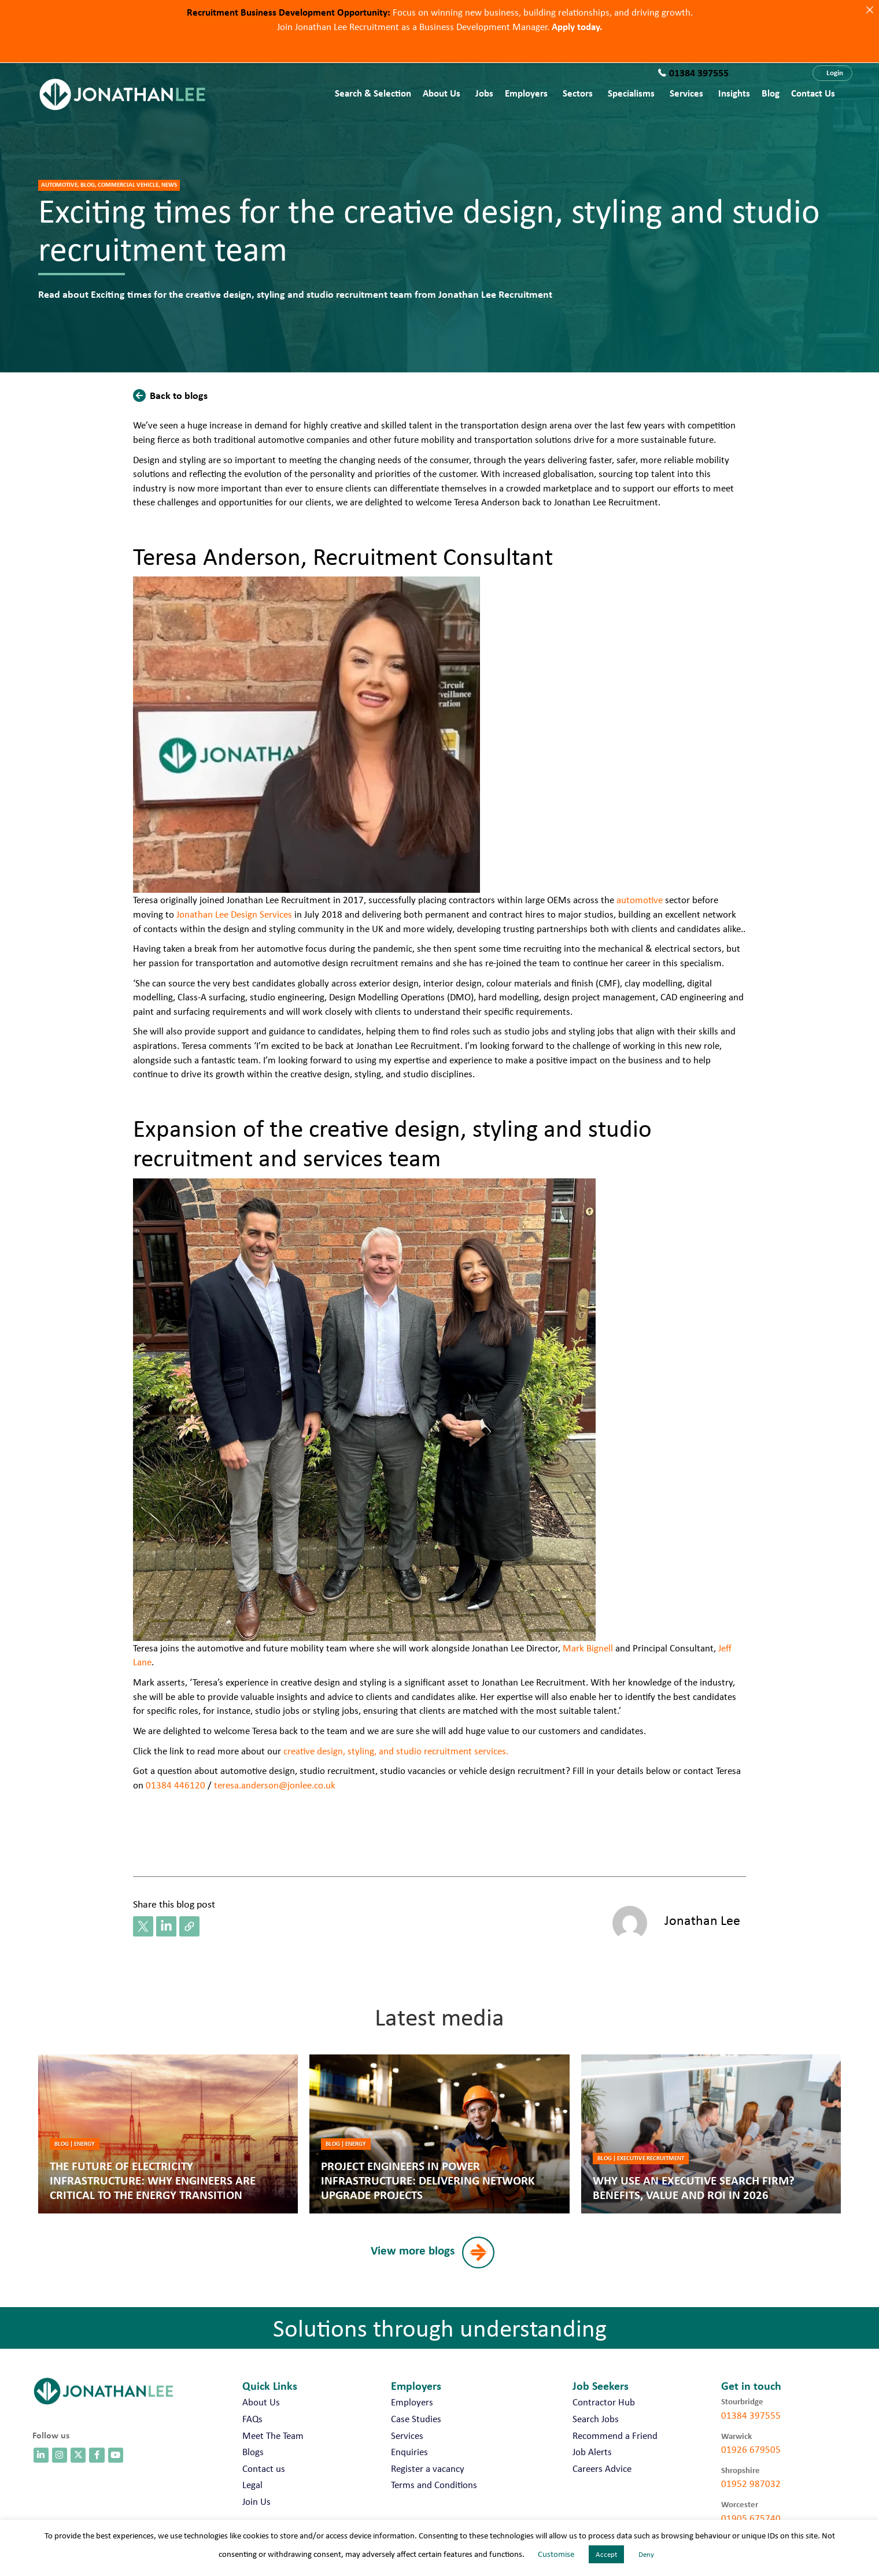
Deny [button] (646, 2554)
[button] (832, 73)
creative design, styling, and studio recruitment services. (395, 1751)
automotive (638, 899)
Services (686, 92)
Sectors (578, 92)
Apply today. (577, 25)
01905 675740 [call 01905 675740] (751, 2518)
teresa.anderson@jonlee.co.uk (274, 1785)
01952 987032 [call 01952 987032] (751, 2483)
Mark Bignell (588, 1648)
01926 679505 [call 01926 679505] (751, 2449)
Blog (771, 92)
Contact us (813, 92)
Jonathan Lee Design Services (235, 914)
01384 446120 (175, 1785)
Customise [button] (556, 2554)
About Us (441, 92)
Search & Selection (373, 92)
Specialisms (631, 92)
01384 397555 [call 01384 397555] (751, 2415)
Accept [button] (606, 2554)
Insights (734, 92)
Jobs (484, 92)
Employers (526, 92)
